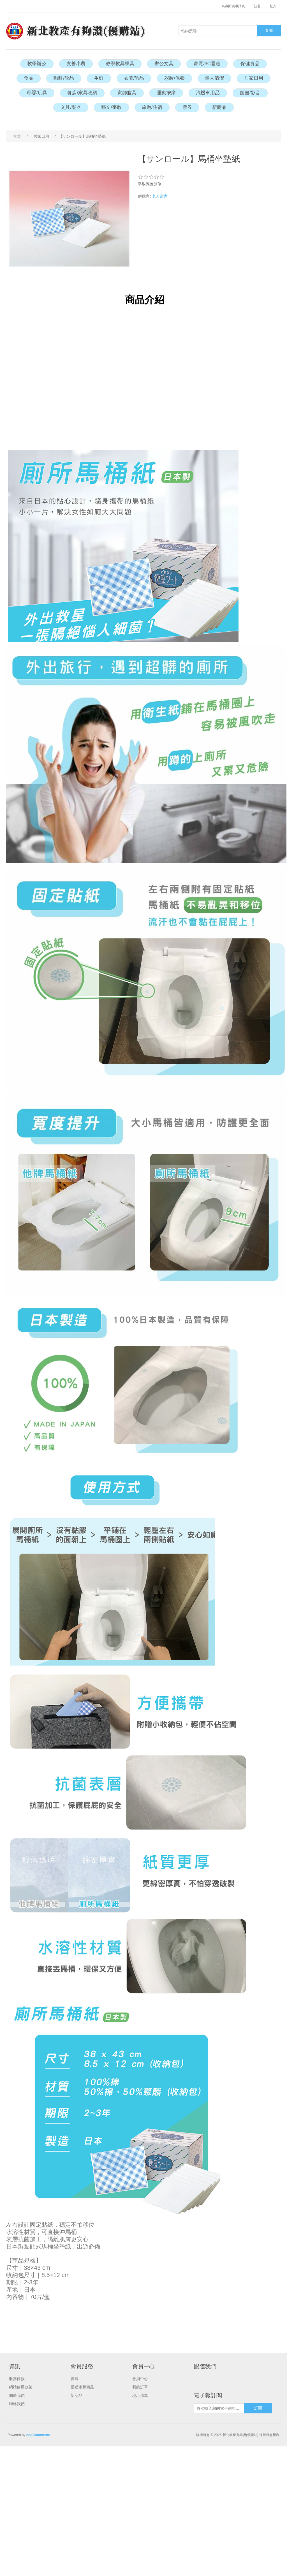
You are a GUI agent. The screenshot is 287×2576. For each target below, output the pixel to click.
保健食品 (250, 63)
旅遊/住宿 (152, 107)
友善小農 (75, 63)
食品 (28, 78)
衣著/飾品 (134, 78)
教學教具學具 (120, 63)
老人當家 (160, 196)
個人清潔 (214, 78)
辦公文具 (163, 63)
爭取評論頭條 (149, 184)
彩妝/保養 (174, 78)
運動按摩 (166, 92)
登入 (273, 6)
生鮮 (99, 78)
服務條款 (17, 2378)
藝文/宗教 (111, 107)
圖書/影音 (250, 92)
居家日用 (253, 78)
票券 (187, 107)
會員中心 (140, 2378)
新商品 (219, 107)
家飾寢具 (126, 92)
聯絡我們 (17, 2404)
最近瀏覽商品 (82, 2387)
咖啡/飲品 (64, 78)
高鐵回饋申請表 (233, 6)
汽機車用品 (208, 92)
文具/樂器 (71, 107)
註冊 (257, 6)
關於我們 (17, 2395)
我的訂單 (140, 2387)
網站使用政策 (21, 2387)
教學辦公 (36, 63)
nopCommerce (38, 2435)
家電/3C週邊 (207, 63)
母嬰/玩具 (37, 92)
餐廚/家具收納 (82, 92)
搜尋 (74, 2378)
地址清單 (140, 2395)
